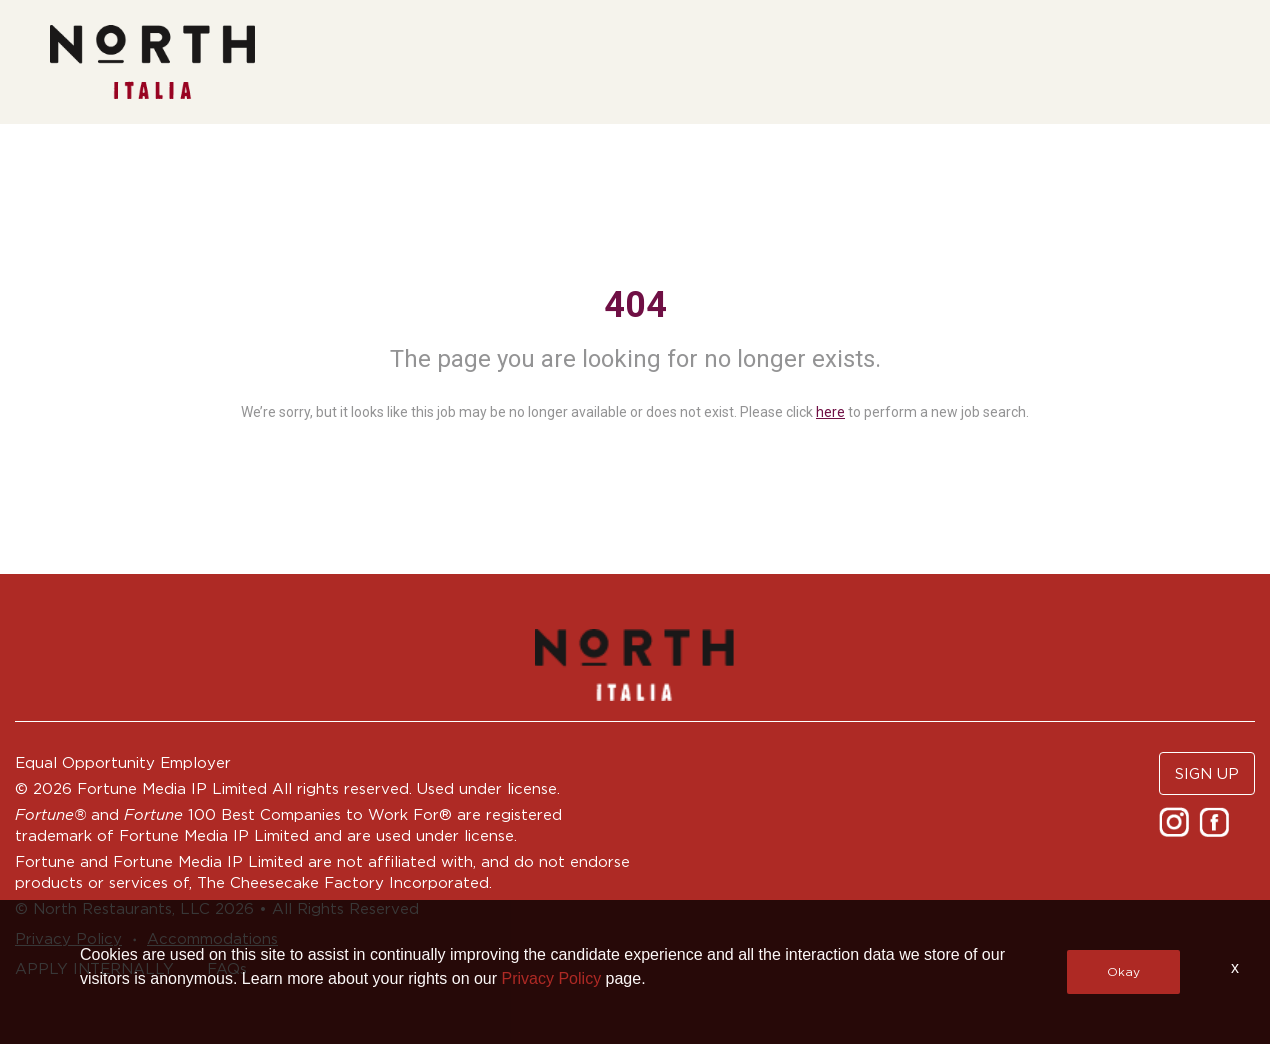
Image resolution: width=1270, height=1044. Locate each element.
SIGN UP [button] (1207, 773)
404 (635, 305)
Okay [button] (1123, 971)
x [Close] (1235, 967)
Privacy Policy (552, 978)
